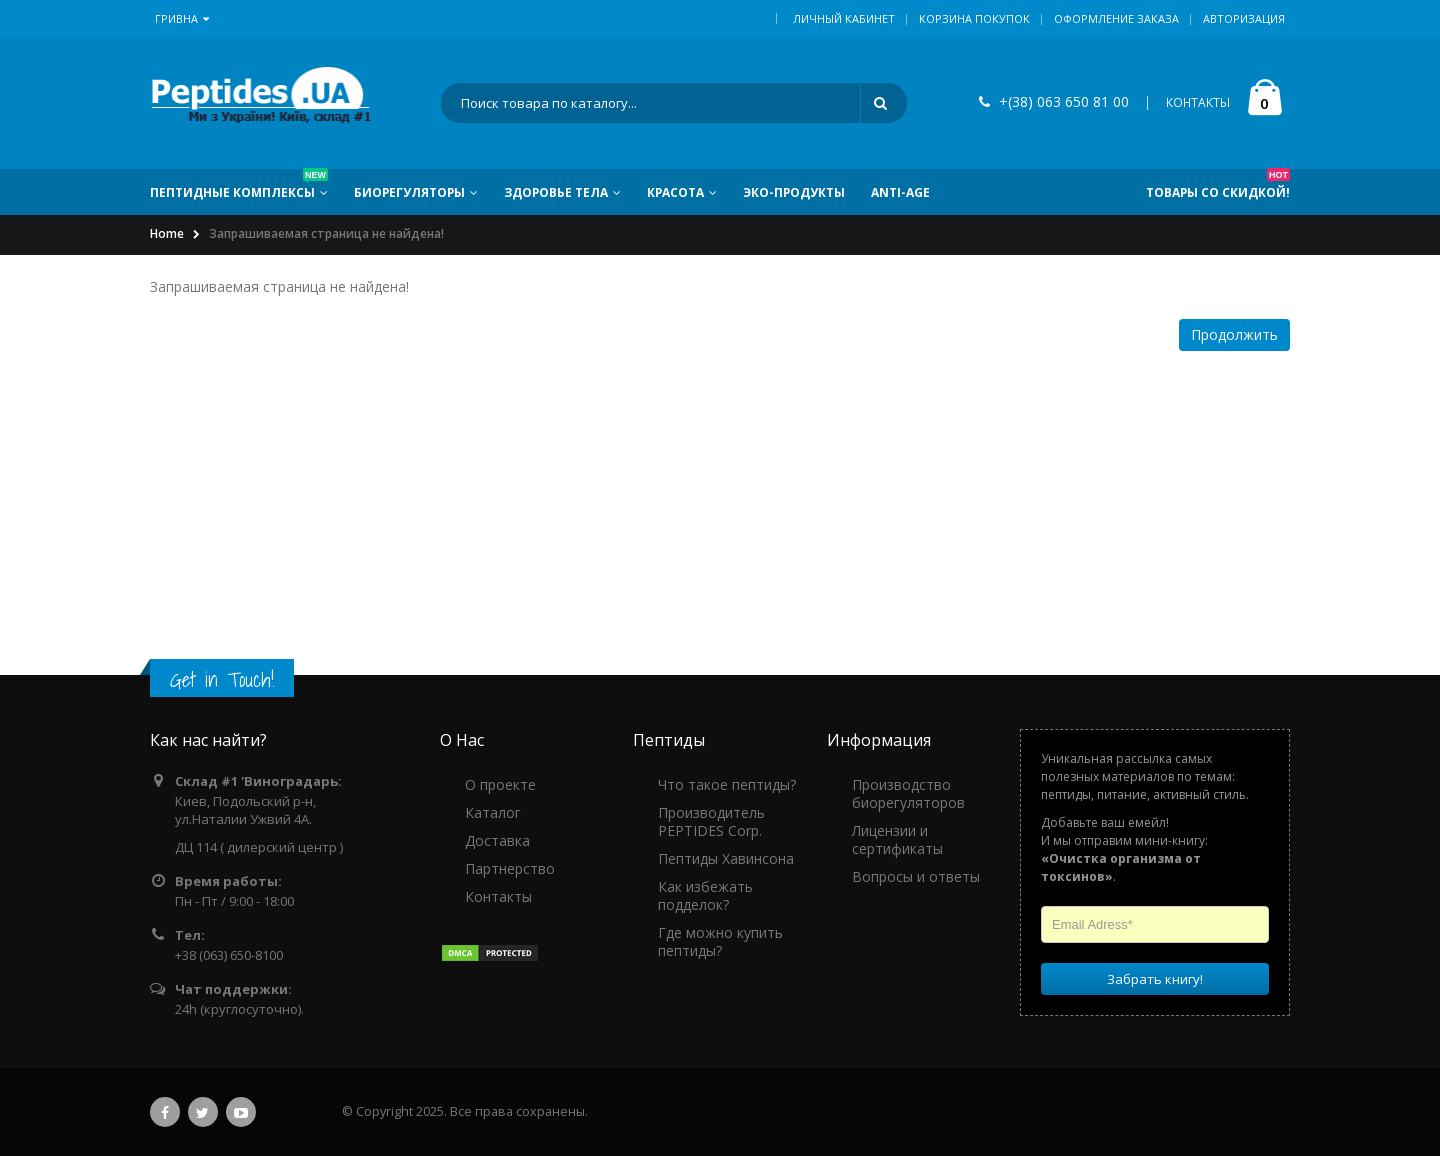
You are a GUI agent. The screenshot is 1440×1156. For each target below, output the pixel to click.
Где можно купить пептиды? (720, 941)
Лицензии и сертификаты (897, 839)
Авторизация (1244, 18)
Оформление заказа (1116, 18)
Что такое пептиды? (727, 784)
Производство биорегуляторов (908, 793)
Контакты (498, 896)
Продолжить (1234, 334)
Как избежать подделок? (705, 895)
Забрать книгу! (1155, 979)
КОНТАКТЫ (1198, 103)
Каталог (493, 812)
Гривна (182, 18)
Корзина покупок (974, 18)
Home (167, 234)
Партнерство (510, 868)
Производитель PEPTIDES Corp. (711, 821)
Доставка (497, 840)
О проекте (500, 784)
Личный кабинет (844, 18)
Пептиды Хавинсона (726, 858)
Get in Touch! (222, 679)
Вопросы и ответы (916, 876)
